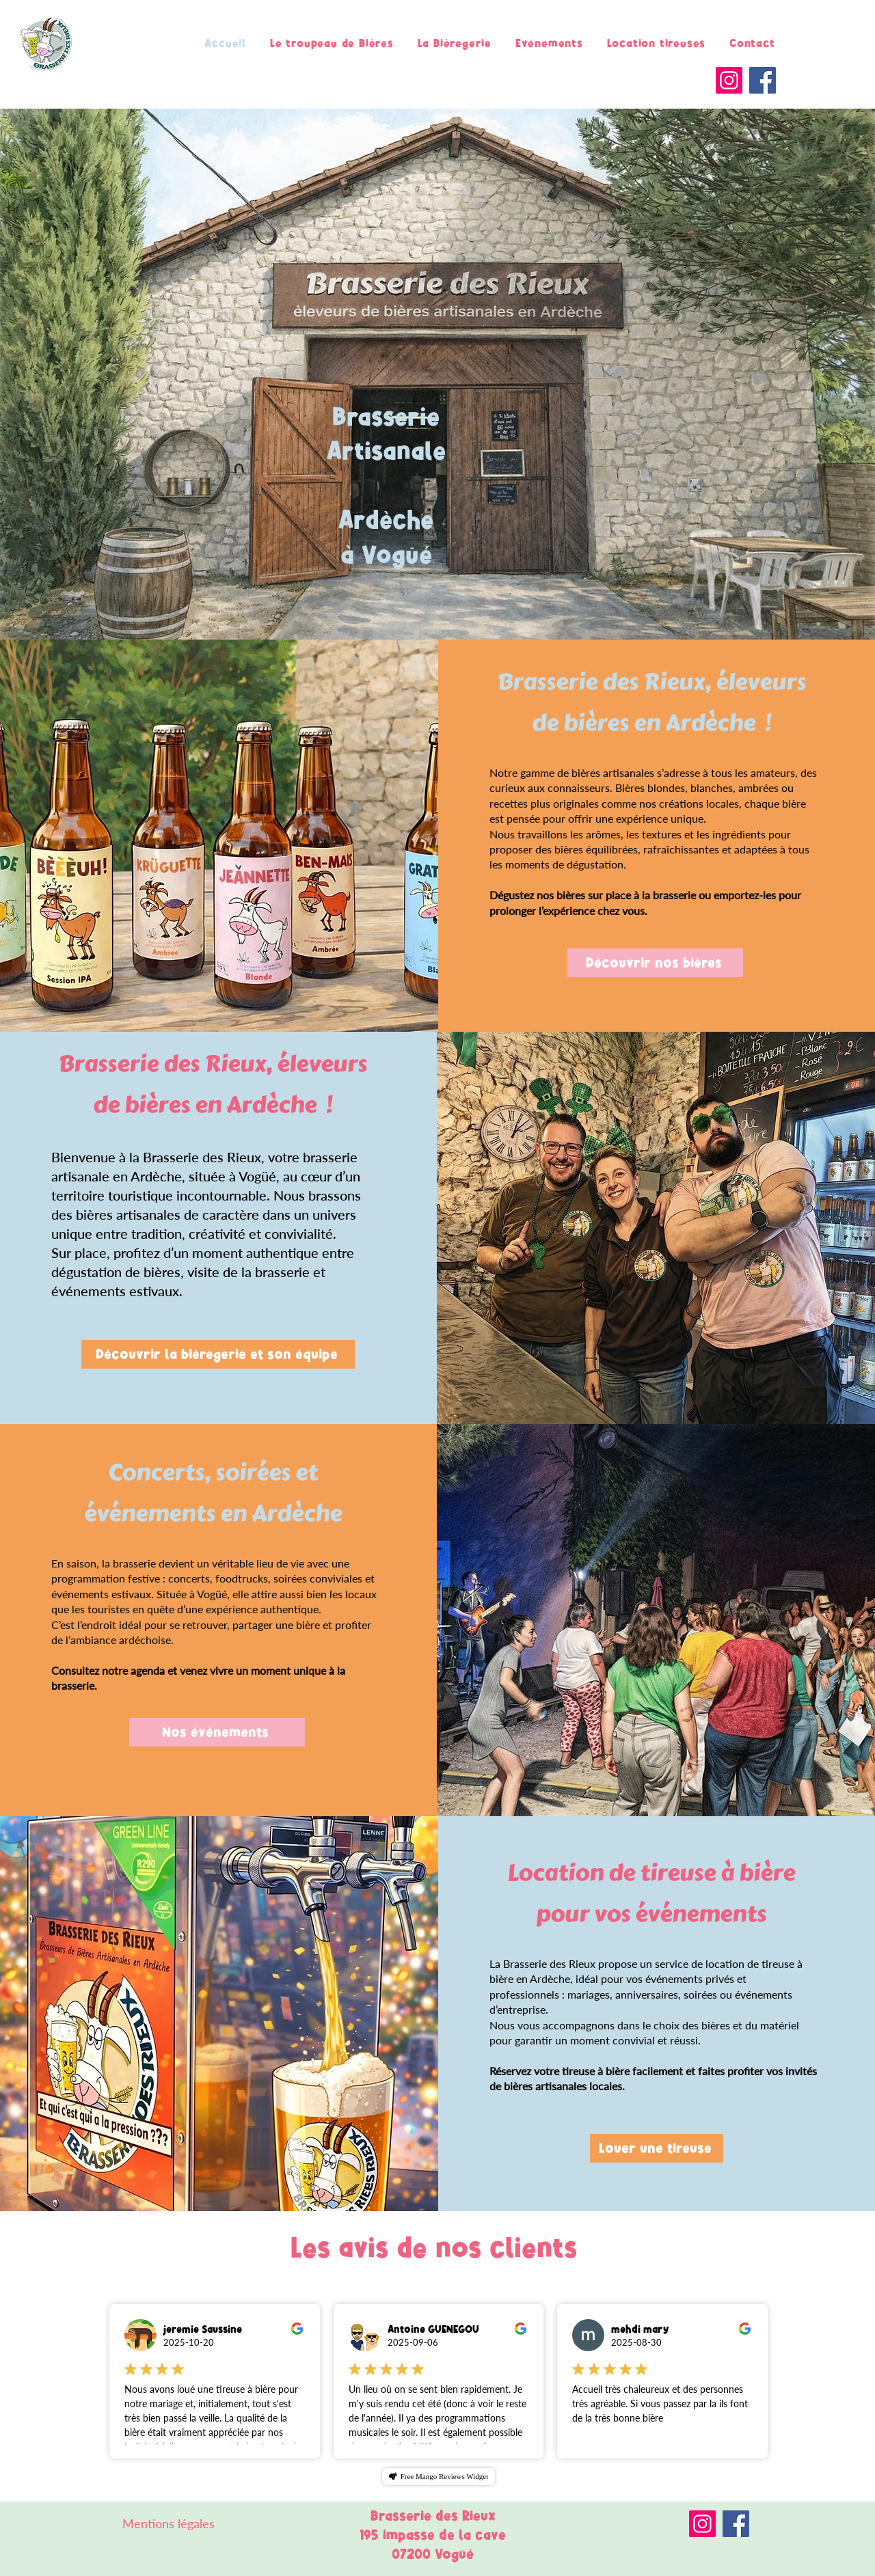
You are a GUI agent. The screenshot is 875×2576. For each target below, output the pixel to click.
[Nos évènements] (217, 1732)
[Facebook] (762, 80)
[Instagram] (729, 80)
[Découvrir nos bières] (655, 962)
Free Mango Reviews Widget (445, 2476)
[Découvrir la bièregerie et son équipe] (218, 1354)
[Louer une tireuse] (656, 2148)
